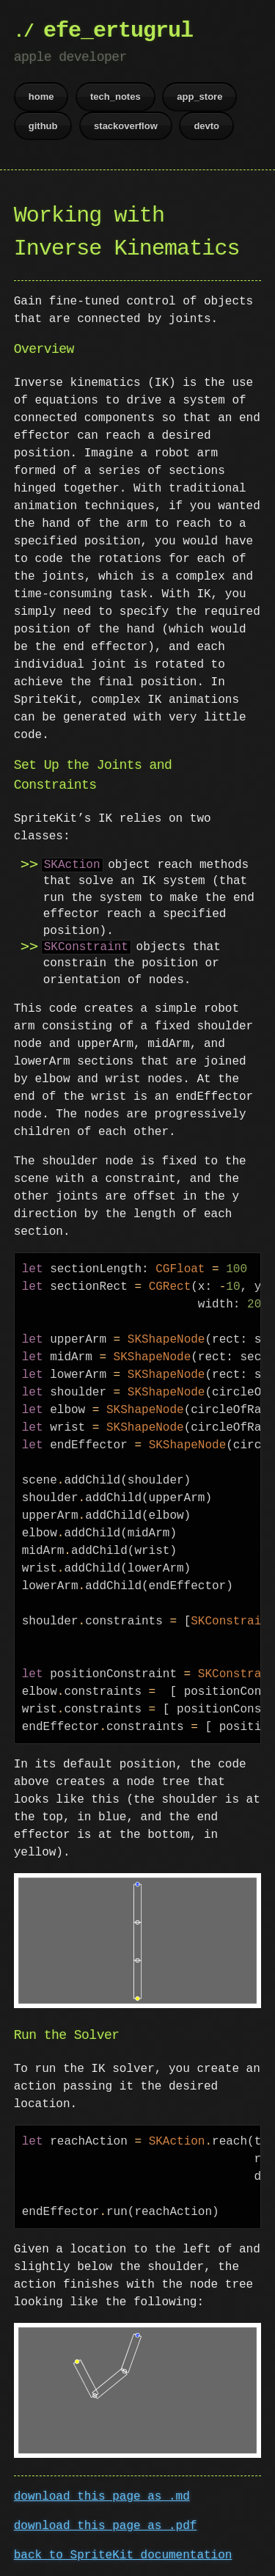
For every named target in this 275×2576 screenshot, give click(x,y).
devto (206, 125)
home (41, 96)
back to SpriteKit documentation (123, 2552)
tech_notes (115, 96)
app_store (199, 96)
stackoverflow (126, 125)
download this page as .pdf (105, 2523)
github (43, 125)
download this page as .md (102, 2494)
